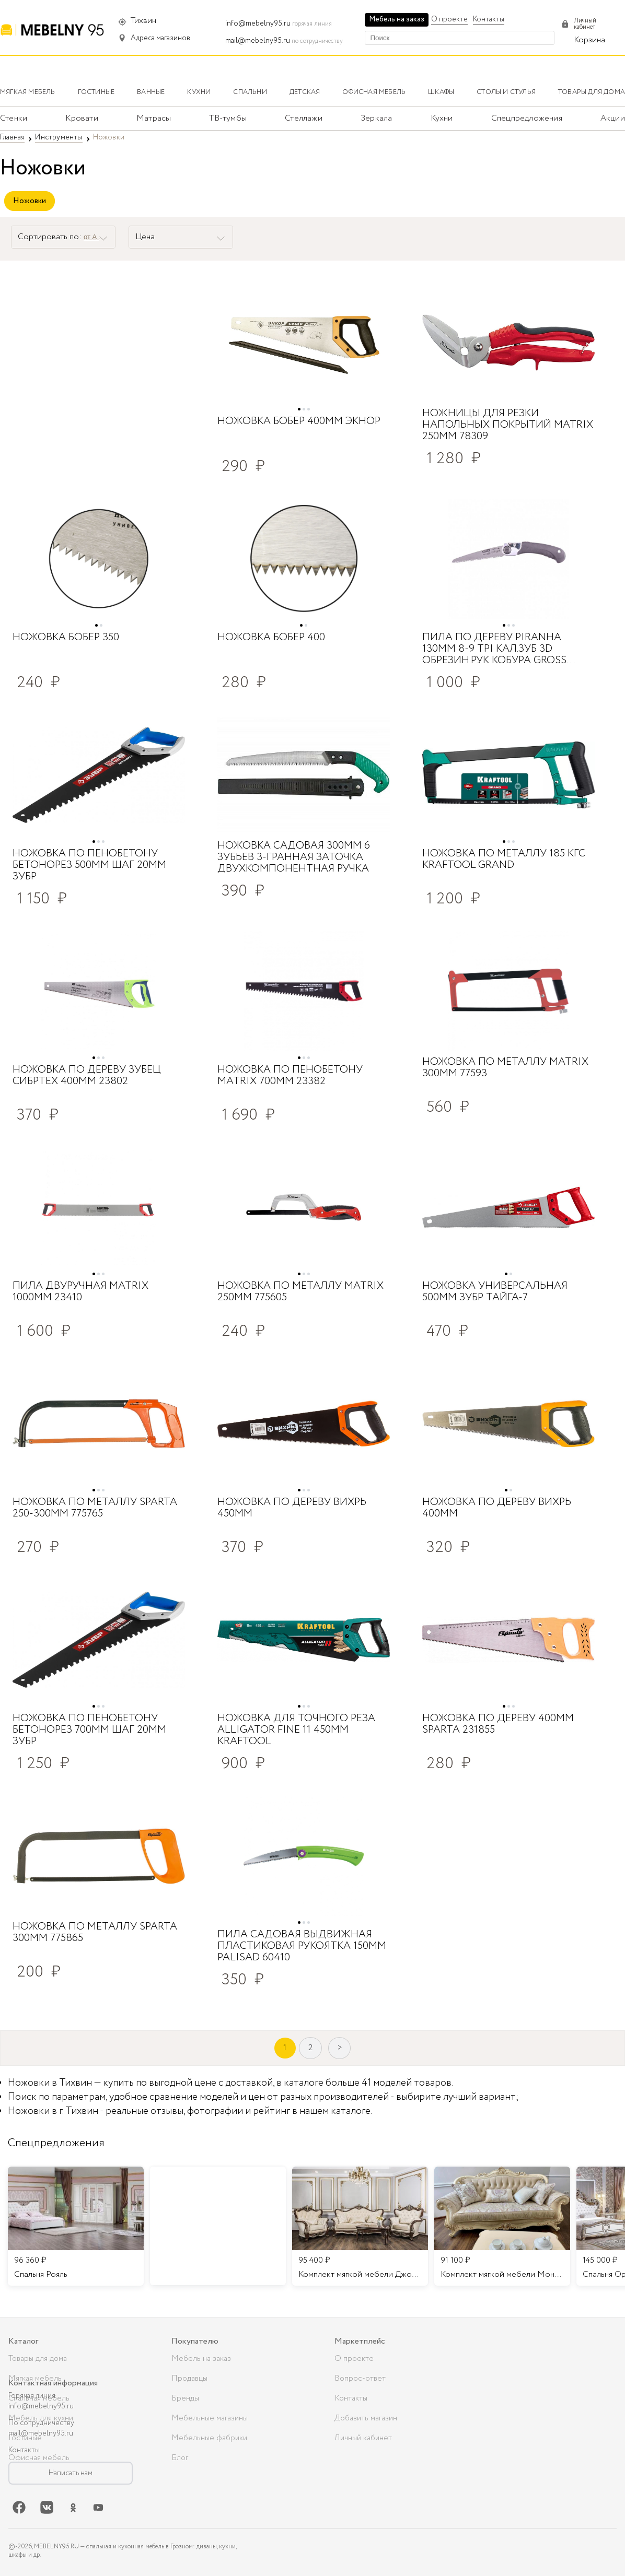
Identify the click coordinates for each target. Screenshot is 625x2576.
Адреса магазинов (160, 38)
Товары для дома (37, 2359)
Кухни (442, 118)
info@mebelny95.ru (258, 23)
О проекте (449, 19)
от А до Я (98, 237)
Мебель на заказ (396, 19)
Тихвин (143, 21)
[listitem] (76, 2226)
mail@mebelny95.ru (257, 41)
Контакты (488, 19)
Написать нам (70, 2473)
